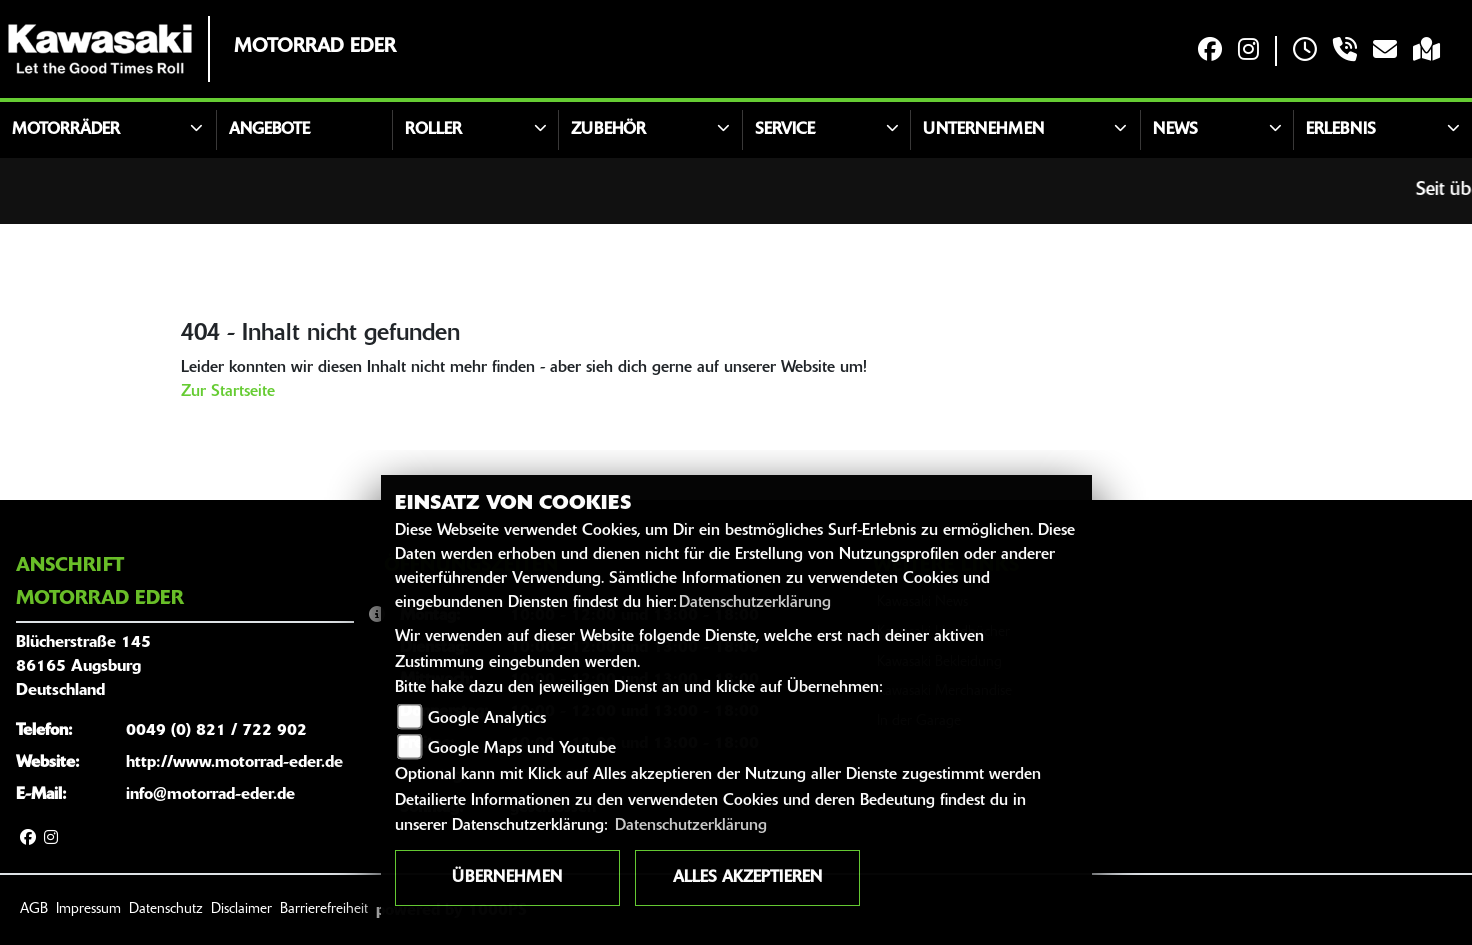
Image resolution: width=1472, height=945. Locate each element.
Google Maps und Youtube (522, 749)
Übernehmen (507, 878)
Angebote (269, 130)
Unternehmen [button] (983, 130)
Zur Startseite (228, 392)
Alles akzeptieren (747, 878)
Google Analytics (487, 719)
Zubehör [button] (608, 130)
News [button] (1175, 130)
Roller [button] (433, 130)
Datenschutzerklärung (755, 603)
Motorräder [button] (66, 130)
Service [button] (785, 130)
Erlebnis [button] (1341, 130)
